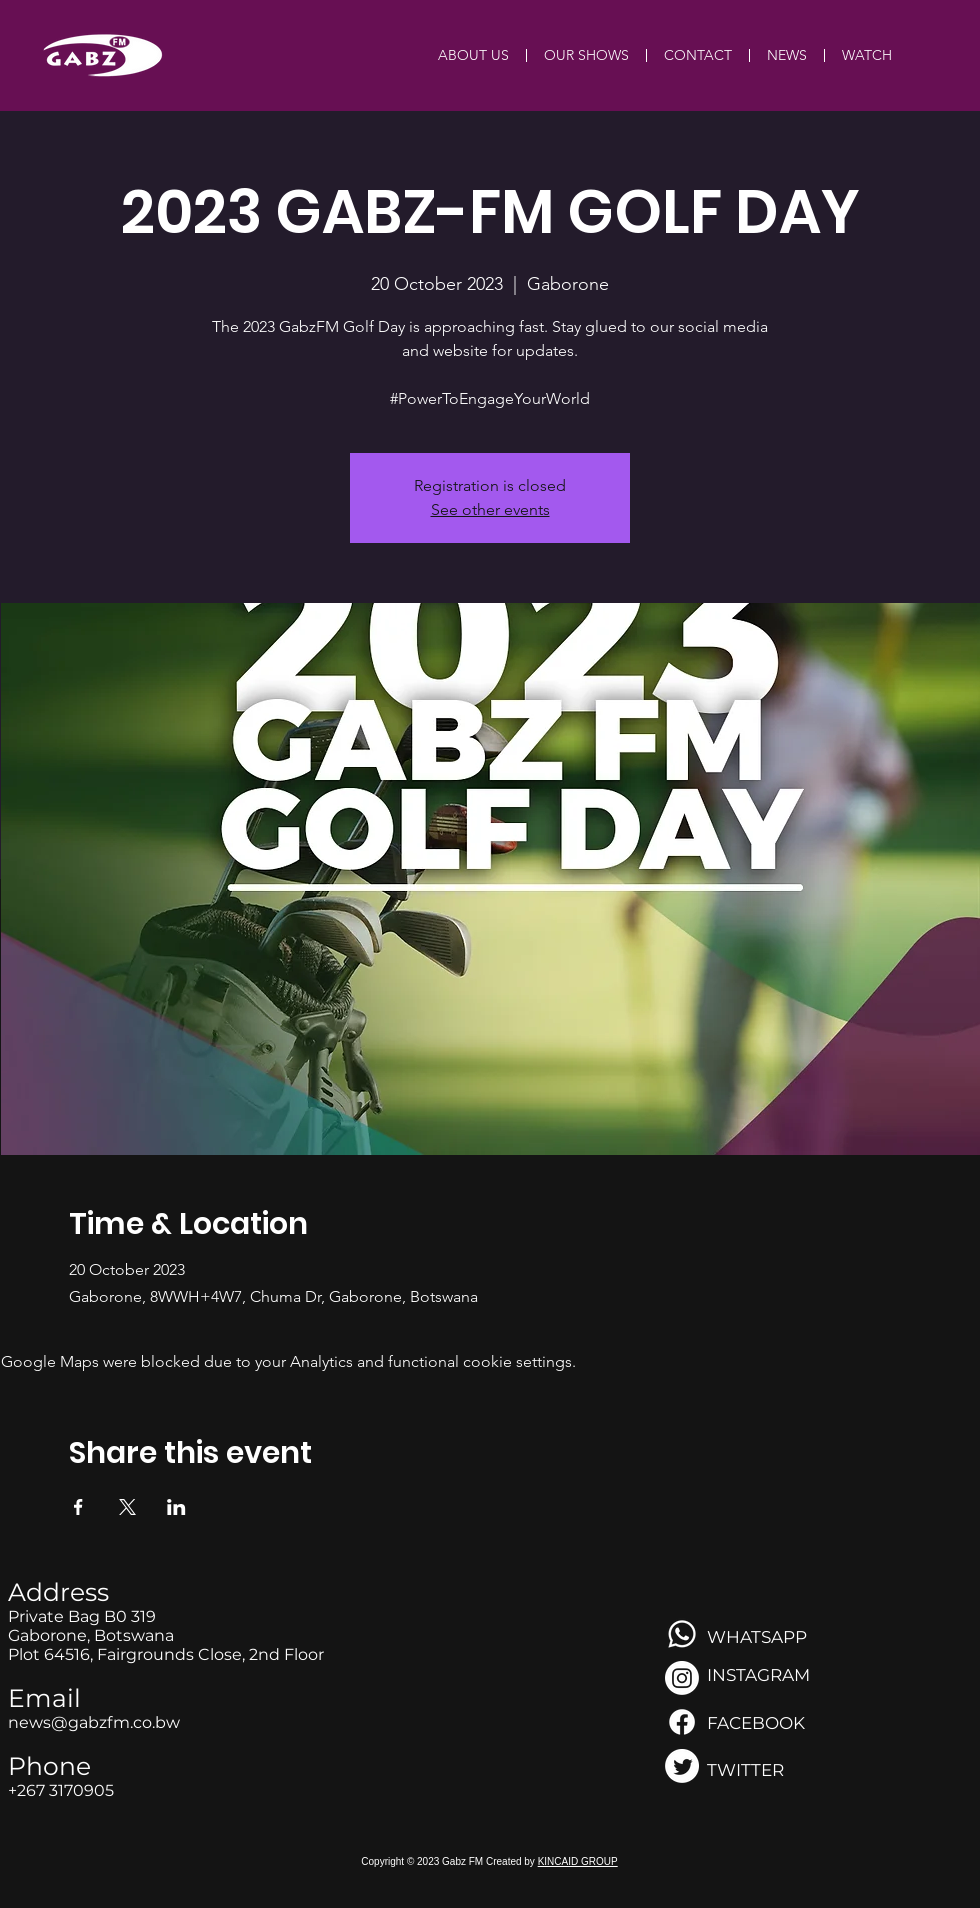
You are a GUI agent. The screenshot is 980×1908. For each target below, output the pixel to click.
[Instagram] (682, 1678)
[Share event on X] (127, 1507)
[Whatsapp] (682, 1634)
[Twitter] (682, 1766)
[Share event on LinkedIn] (176, 1507)
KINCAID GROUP (578, 1861)
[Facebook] (682, 1722)
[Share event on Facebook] (78, 1507)
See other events (490, 509)
